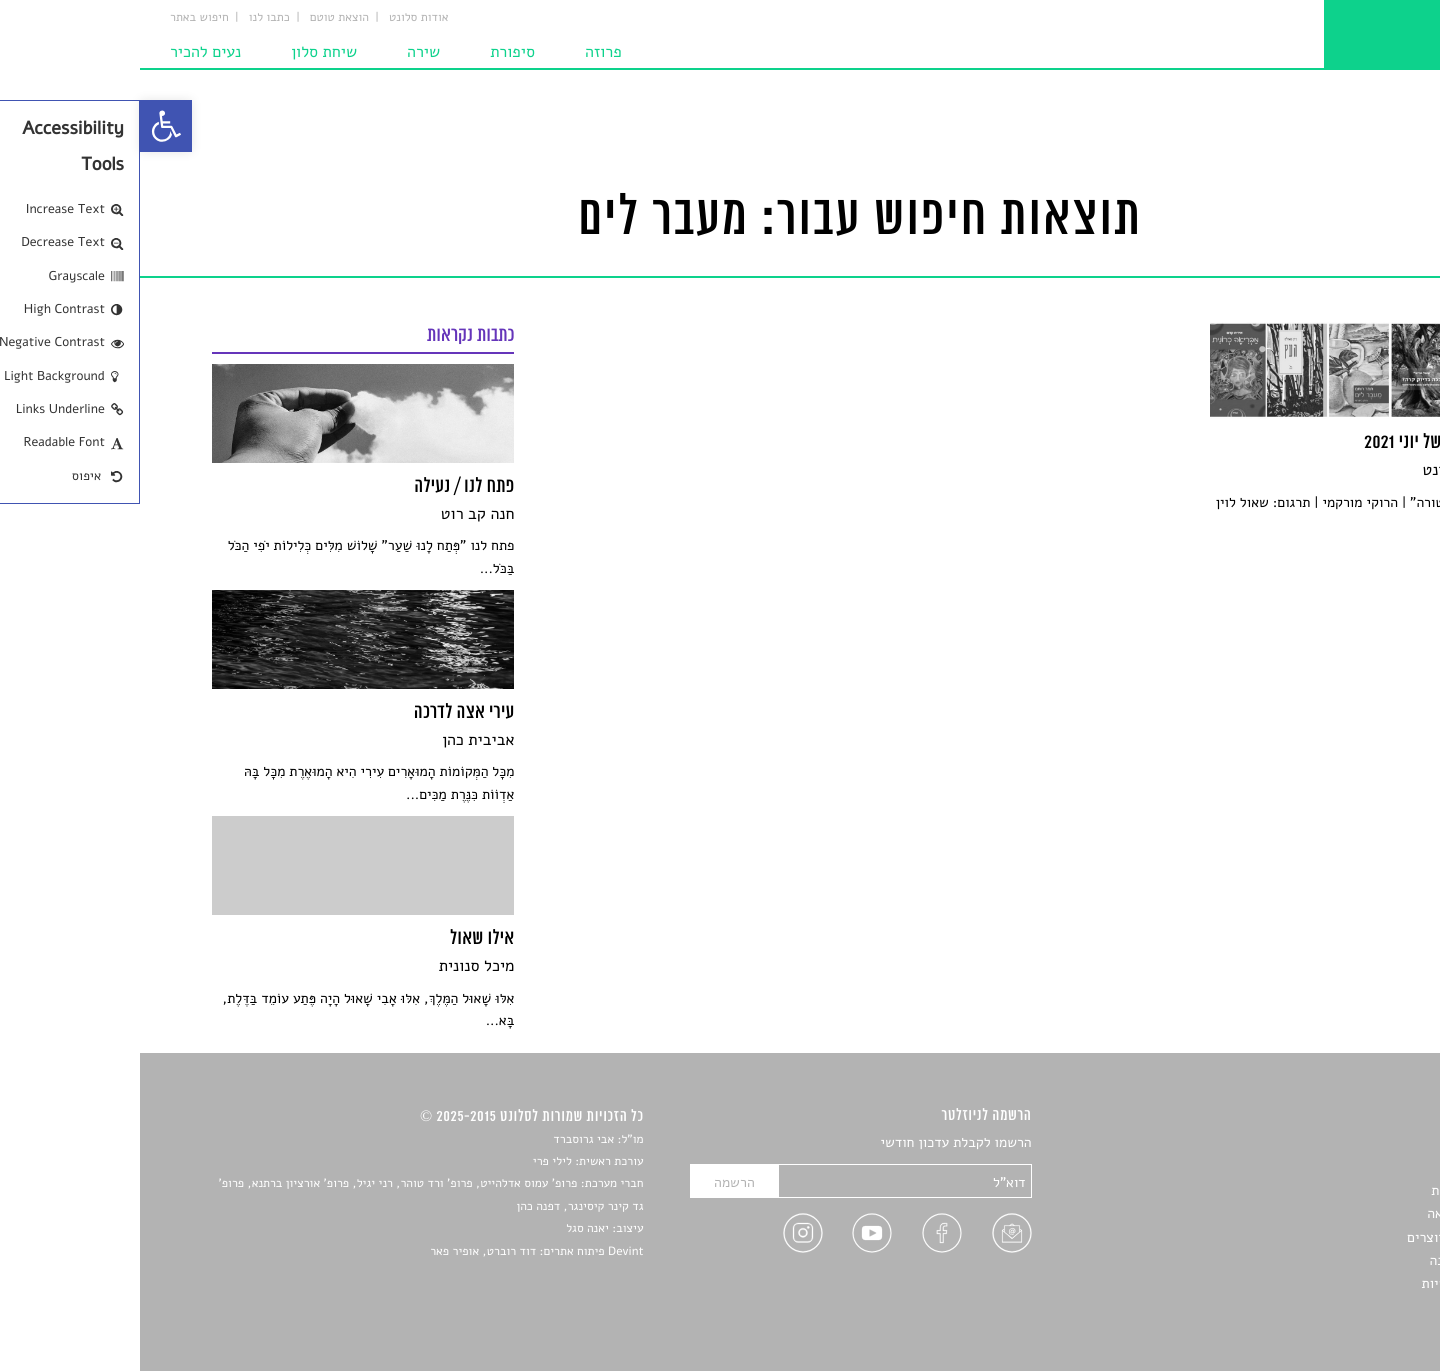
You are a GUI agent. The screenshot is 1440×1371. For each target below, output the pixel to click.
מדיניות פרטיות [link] (1325, 1283)
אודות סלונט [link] (279, 18)
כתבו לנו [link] (129, 18)
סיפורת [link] (372, 52)
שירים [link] (1351, 1166)
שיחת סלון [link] (184, 52)
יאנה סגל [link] (447, 1229)
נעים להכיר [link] (65, 52)
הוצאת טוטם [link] (199, 18)
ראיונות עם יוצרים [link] (1317, 1237)
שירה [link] (283, 52)
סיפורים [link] (1346, 1143)
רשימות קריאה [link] (1327, 1213)
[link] (26, 126)
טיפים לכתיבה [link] (1328, 1260)
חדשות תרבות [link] (1329, 1190)
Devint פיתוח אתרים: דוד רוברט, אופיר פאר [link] (396, 1252)
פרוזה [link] (463, 52)
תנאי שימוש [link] (1334, 1307)
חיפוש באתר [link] (59, 18)
